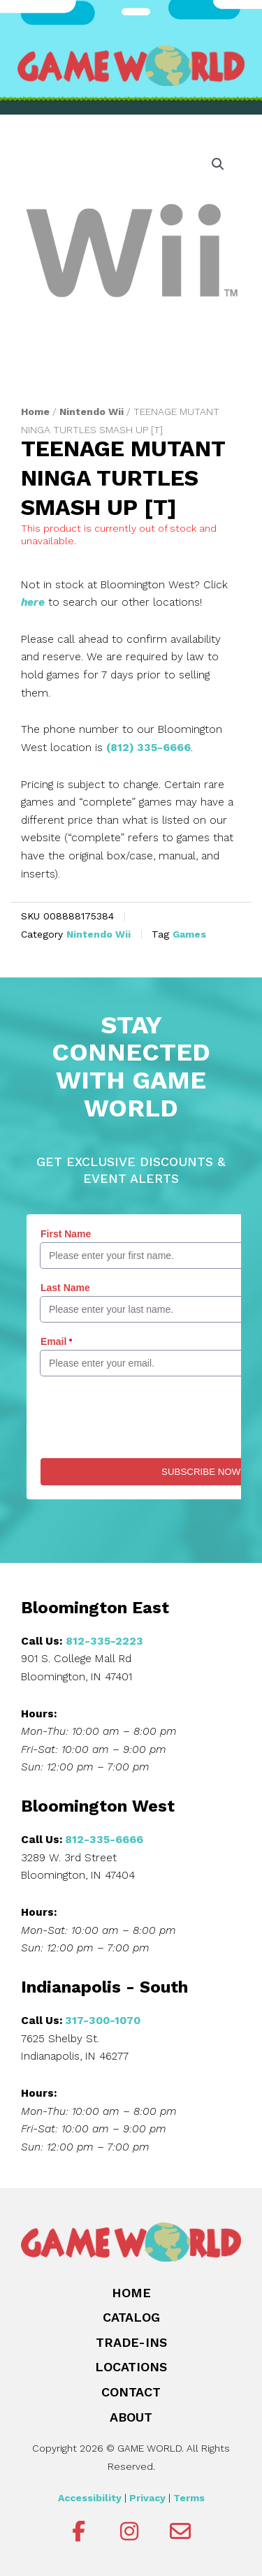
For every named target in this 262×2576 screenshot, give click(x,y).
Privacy (147, 2497)
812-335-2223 (104, 1641)
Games (189, 934)
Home (35, 411)
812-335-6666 (104, 1839)
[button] (218, 164)
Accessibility (90, 2497)
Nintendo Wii (91, 411)
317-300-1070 (102, 2020)
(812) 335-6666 (148, 747)
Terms (189, 2497)
